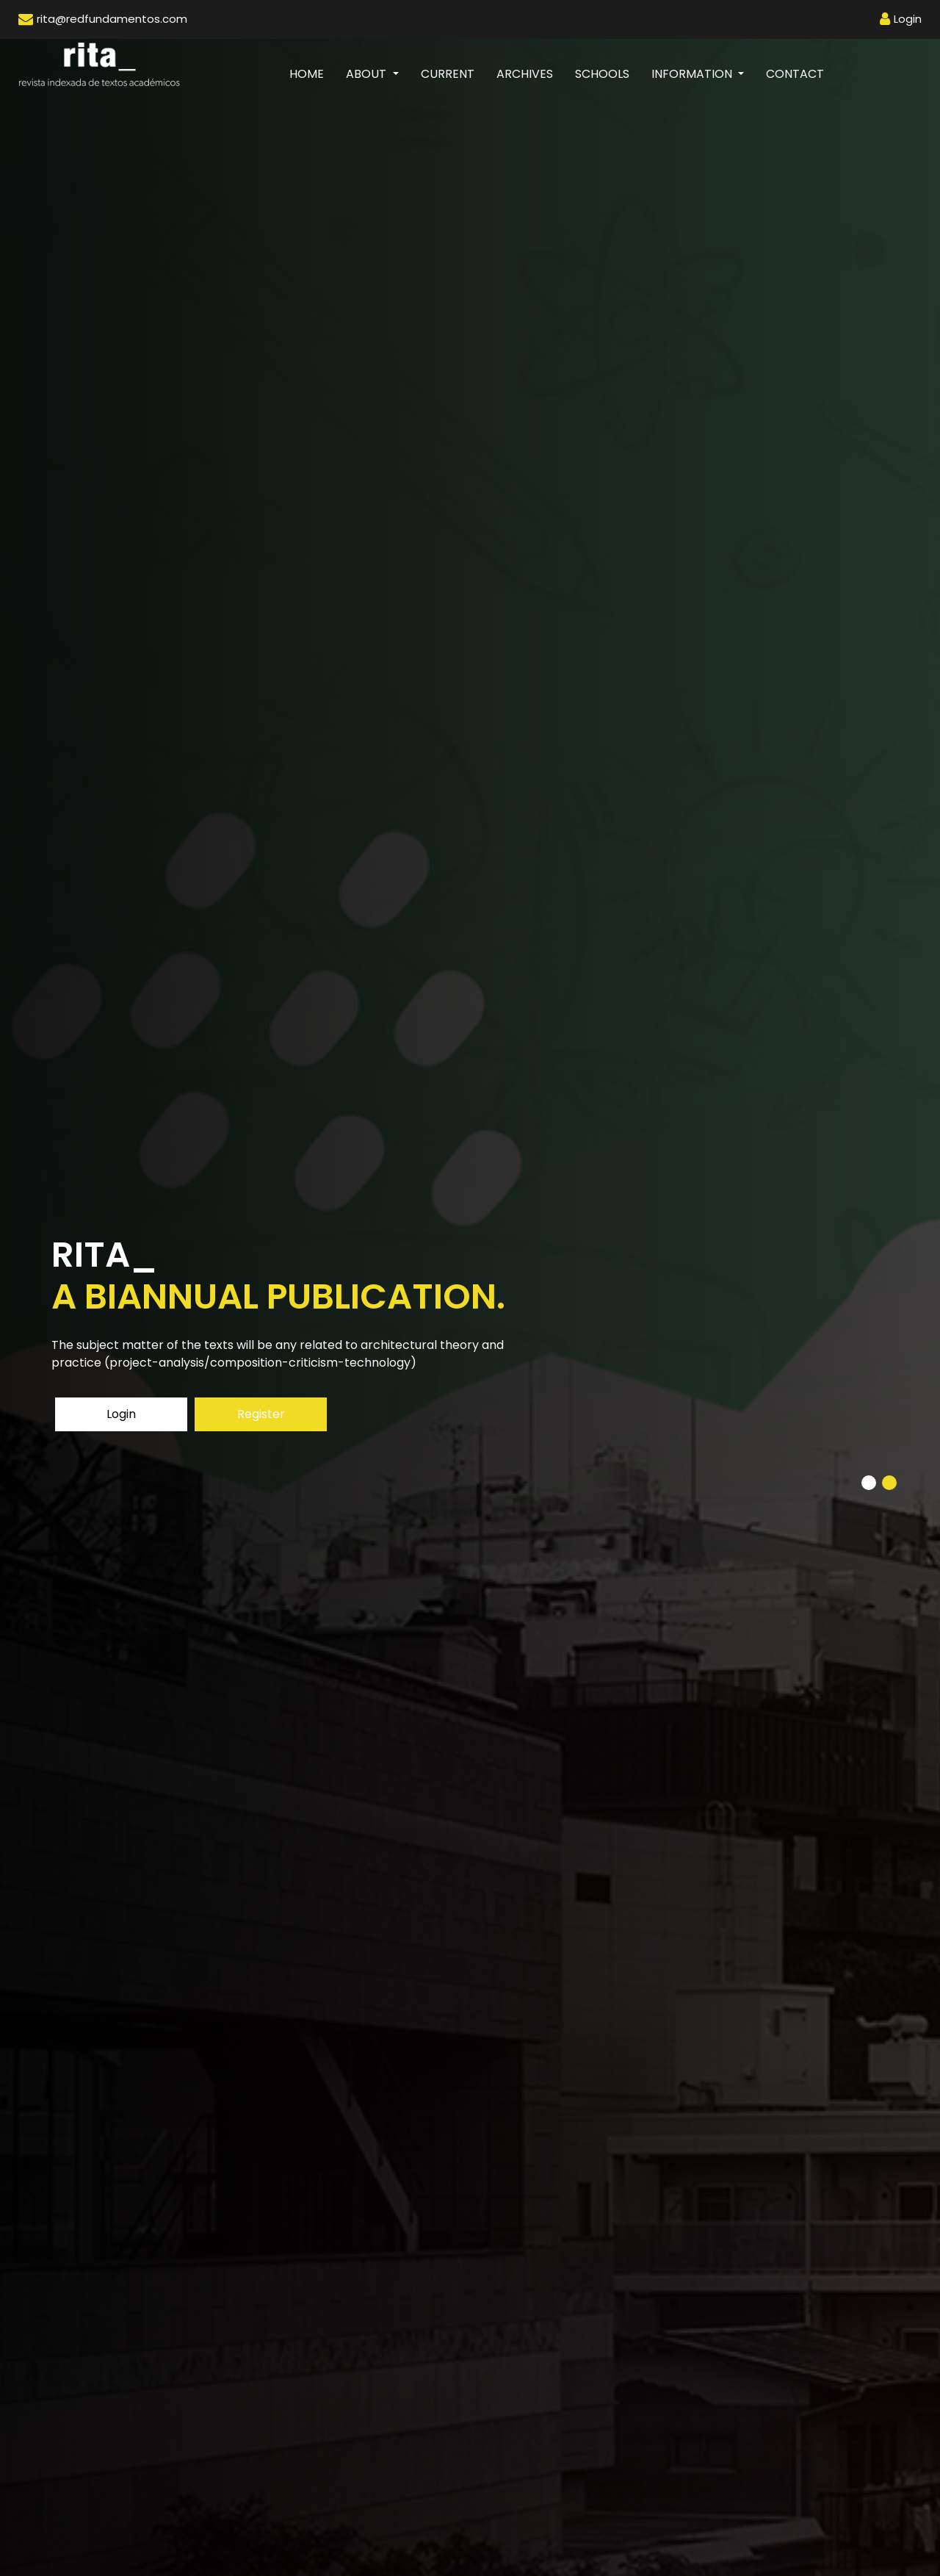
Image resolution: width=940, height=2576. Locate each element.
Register (261, 1414)
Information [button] (693, 73)
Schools (602, 73)
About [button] (367, 73)
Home (312, 73)
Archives (524, 73)
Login (121, 1414)
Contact (795, 73)
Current (447, 73)
